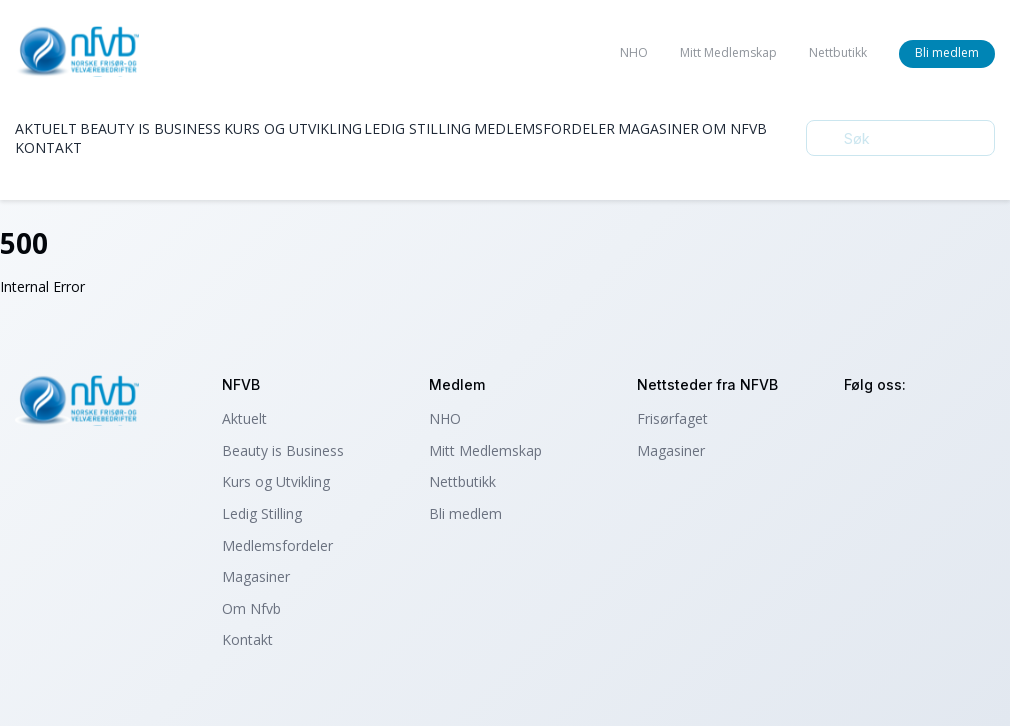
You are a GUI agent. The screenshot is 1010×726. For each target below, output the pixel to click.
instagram (862, 427)
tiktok (970, 427)
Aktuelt (46, 128)
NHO (634, 52)
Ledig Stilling (417, 128)
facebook (916, 427)
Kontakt (48, 147)
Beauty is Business (150, 128)
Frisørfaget (672, 418)
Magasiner (658, 128)
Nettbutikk (838, 52)
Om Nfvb (734, 128)
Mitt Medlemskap (728, 52)
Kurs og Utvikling (293, 128)
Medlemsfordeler (544, 128)
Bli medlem (947, 52)
